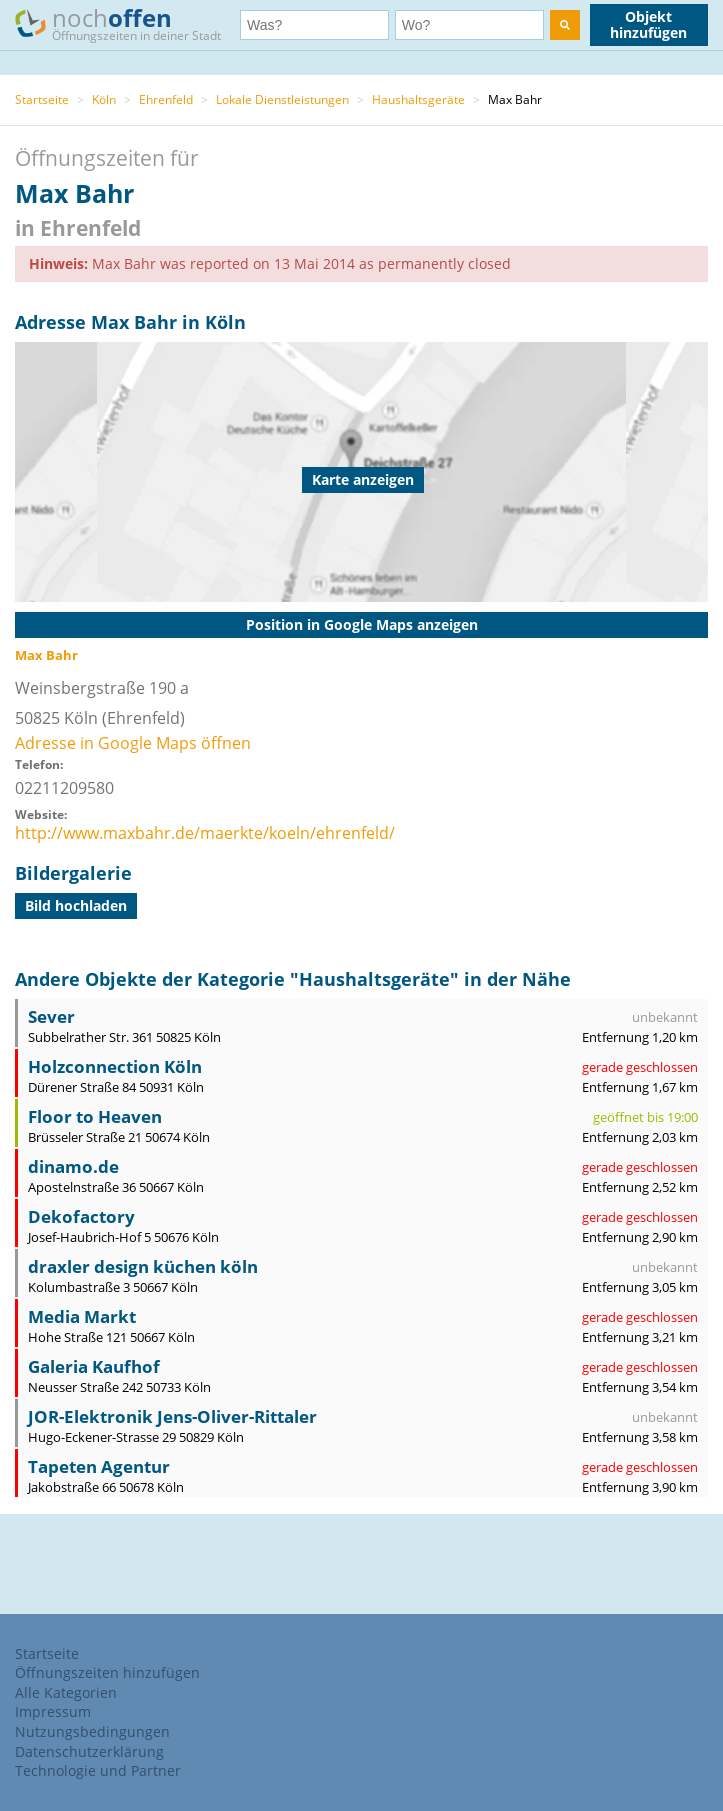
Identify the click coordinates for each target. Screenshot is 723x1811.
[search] (565, 25)
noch (127, 23)
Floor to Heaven (95, 1116)
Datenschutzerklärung (89, 1751)
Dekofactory (81, 1216)
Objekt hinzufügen (648, 24)
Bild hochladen (76, 905)
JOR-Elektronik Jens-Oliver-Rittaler (172, 1416)
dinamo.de (73, 1166)
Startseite (42, 99)
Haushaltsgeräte (418, 99)
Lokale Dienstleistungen (282, 99)
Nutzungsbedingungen (92, 1731)
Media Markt (82, 1316)
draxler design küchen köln (143, 1266)
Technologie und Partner (98, 1770)
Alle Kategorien (66, 1692)
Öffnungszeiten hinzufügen (107, 1672)
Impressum (53, 1711)
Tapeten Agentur (99, 1466)
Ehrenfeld (166, 99)
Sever (51, 1016)
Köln (104, 99)
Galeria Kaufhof (94, 1366)
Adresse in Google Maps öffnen (133, 743)
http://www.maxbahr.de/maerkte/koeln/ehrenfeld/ (205, 833)
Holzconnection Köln (115, 1066)
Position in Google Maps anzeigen (362, 624)
